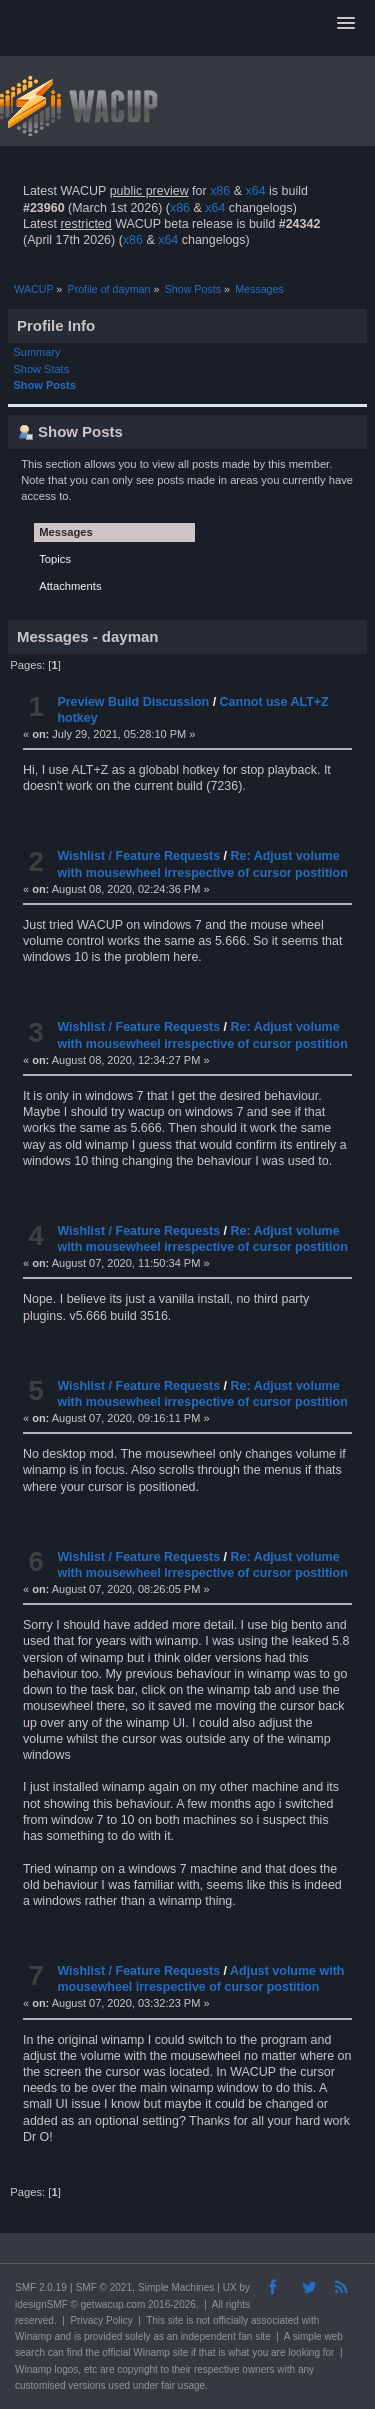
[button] (346, 24)
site (176, 2320)
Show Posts (45, 385)
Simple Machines (176, 2287)
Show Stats (42, 369)
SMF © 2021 (104, 2287)
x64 (255, 191)
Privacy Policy (101, 2320)
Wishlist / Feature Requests (138, 856)
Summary (37, 352)
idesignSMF (41, 2304)
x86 (220, 191)
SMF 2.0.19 (41, 2287)
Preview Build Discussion (133, 702)
